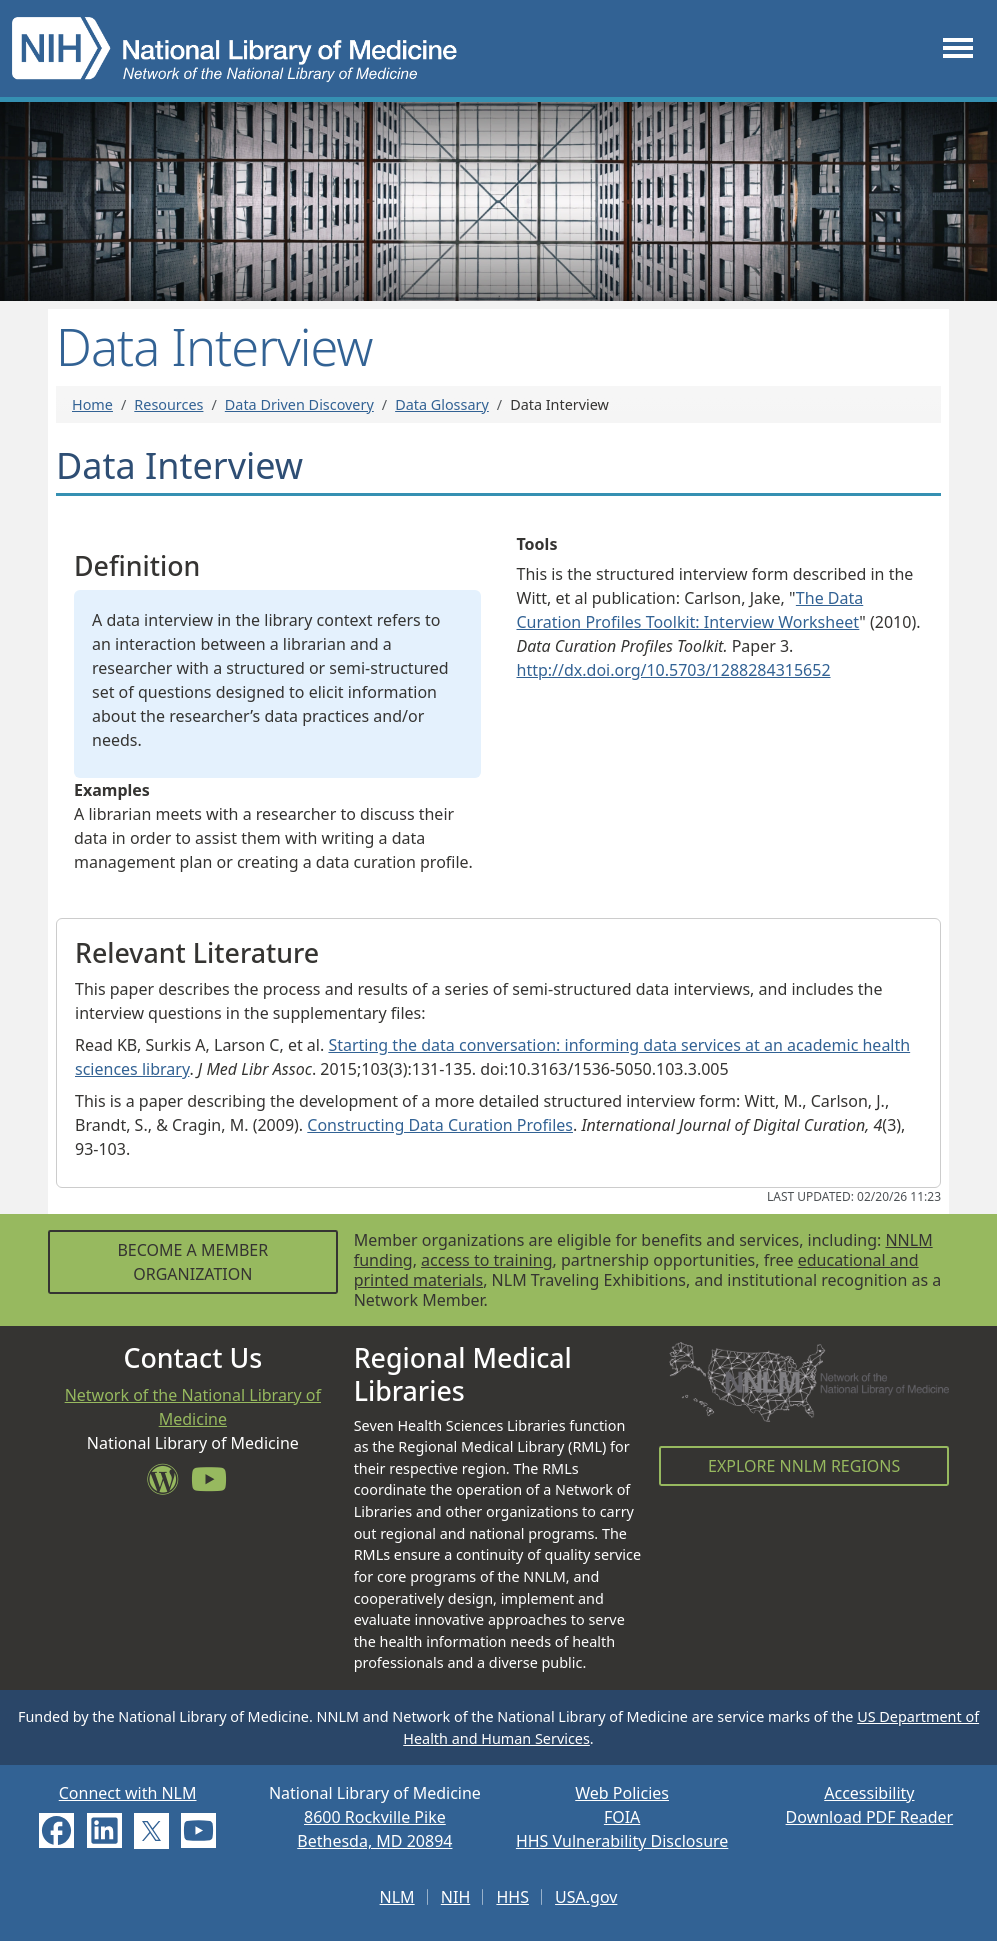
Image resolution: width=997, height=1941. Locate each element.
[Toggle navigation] (958, 48)
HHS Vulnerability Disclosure (622, 1841)
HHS (512, 1897)
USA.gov (586, 1897)
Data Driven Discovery (299, 404)
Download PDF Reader (870, 1817)
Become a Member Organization (192, 1262)
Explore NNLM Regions (804, 1466)
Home (92, 404)
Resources (168, 404)
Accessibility (869, 1793)
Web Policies (622, 1793)
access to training (486, 1260)
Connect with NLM (128, 1793)
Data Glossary (442, 404)
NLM (397, 1897)
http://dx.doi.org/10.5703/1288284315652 (674, 670)
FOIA (622, 1817)
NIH (455, 1897)
